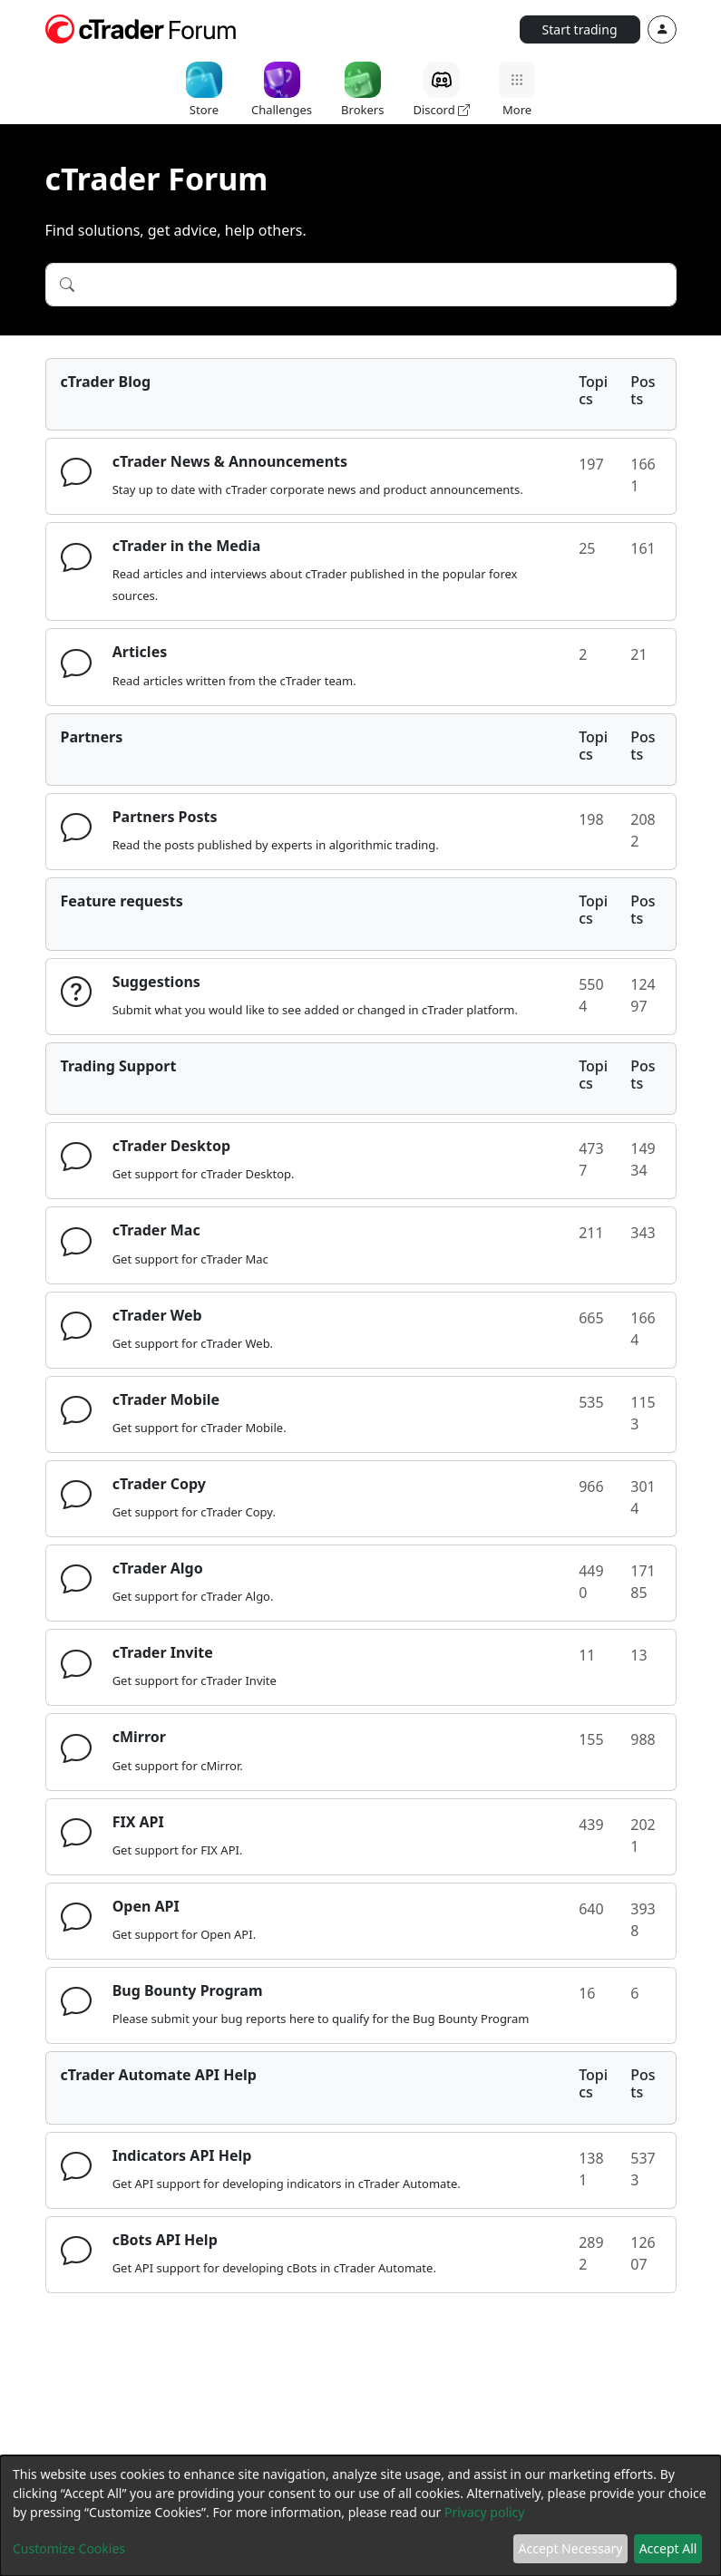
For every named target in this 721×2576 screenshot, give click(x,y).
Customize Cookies (69, 2548)
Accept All (668, 2548)
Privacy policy (484, 2512)
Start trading (580, 29)
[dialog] (360, 2515)
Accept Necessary (571, 2548)
